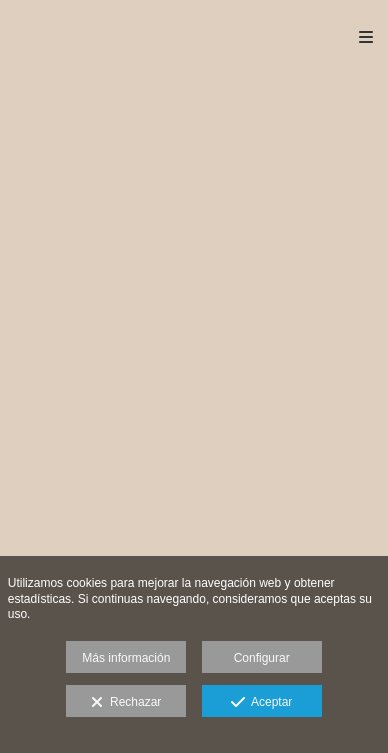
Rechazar (126, 703)
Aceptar (261, 703)
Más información (126, 658)
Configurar (262, 658)
